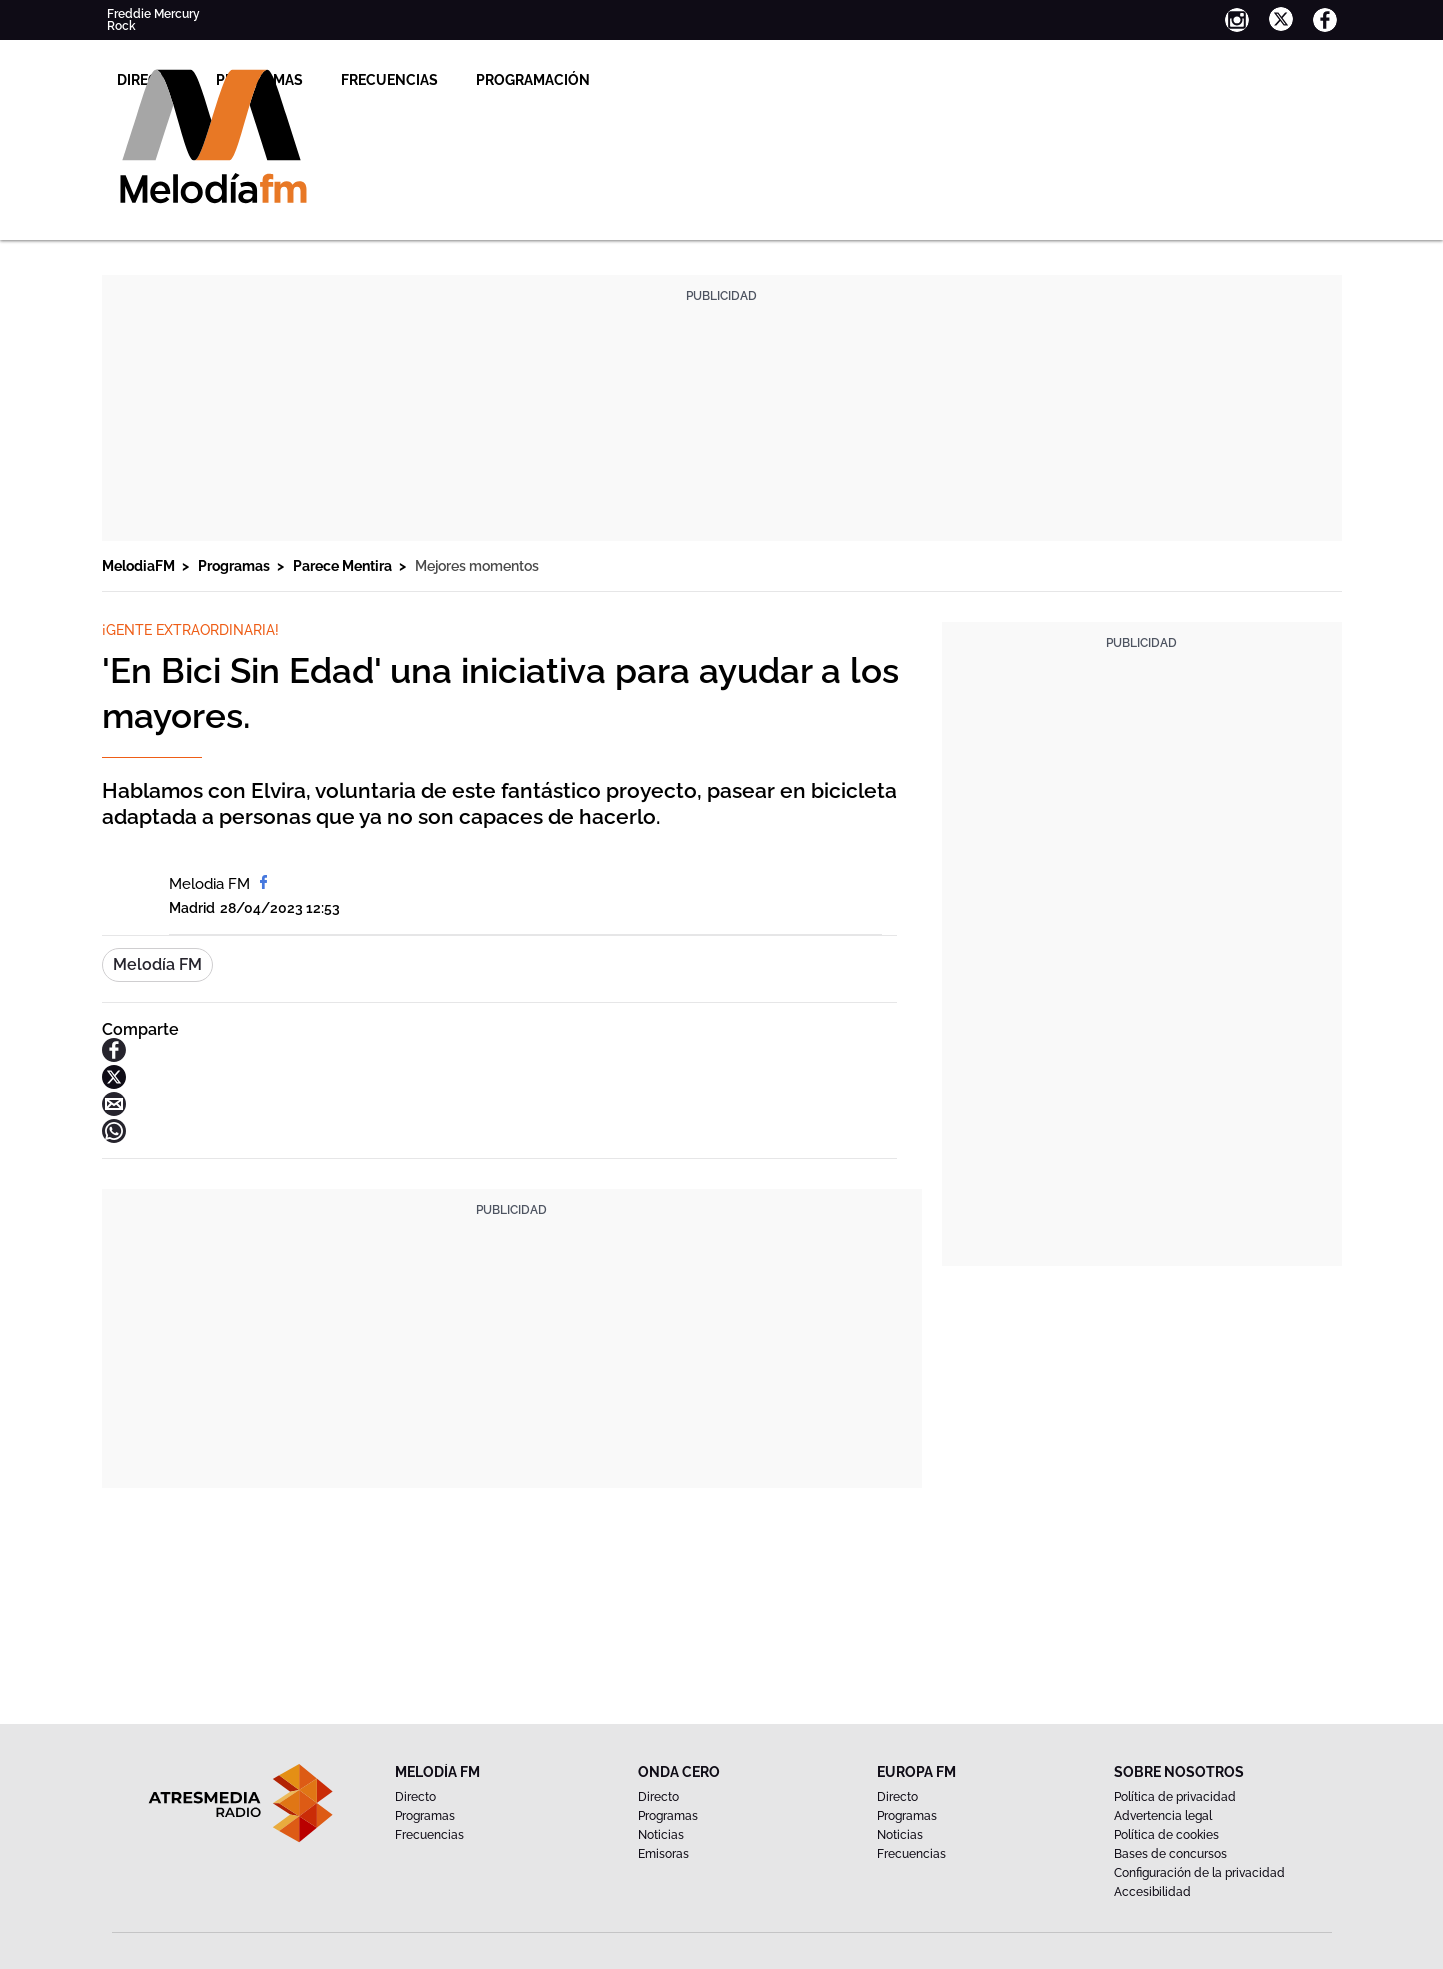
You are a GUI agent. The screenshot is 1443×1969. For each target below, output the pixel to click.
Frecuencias (644, 80)
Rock (121, 26)
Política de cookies (1166, 1835)
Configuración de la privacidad (1199, 1873)
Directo (402, 80)
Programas (514, 80)
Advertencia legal (1163, 1816)
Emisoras (663, 1854)
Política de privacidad (1175, 1797)
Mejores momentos (477, 566)
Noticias (661, 1835)
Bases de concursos (1170, 1854)
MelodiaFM (140, 566)
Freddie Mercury (153, 14)
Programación (788, 80)
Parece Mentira (344, 566)
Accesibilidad (1152, 1892)
